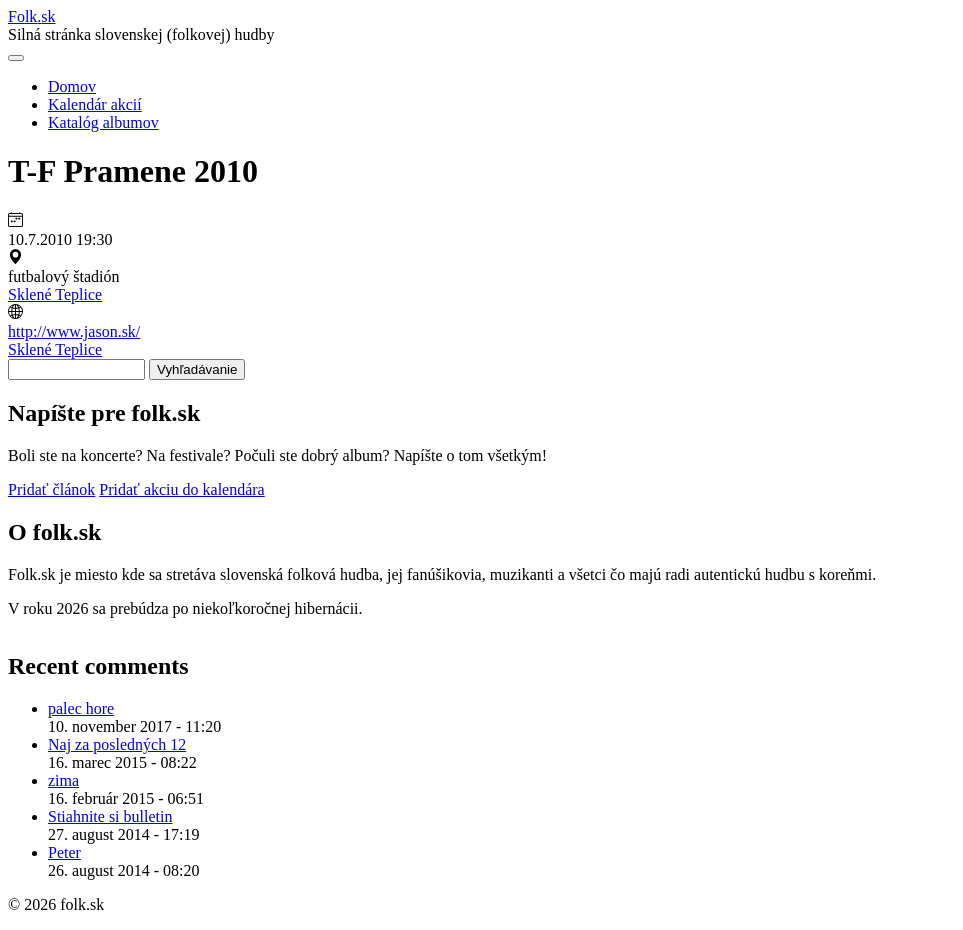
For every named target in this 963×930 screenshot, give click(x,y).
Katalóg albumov (103, 122)
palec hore (81, 708)
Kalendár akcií (95, 104)
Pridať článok (51, 489)
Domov (72, 86)
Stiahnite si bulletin (110, 816)
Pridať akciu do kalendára (181, 489)
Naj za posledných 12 (117, 744)
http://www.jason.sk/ (74, 331)
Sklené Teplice (55, 294)
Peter (64, 852)
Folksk (32, 16)
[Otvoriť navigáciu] (16, 58)
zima (63, 780)
